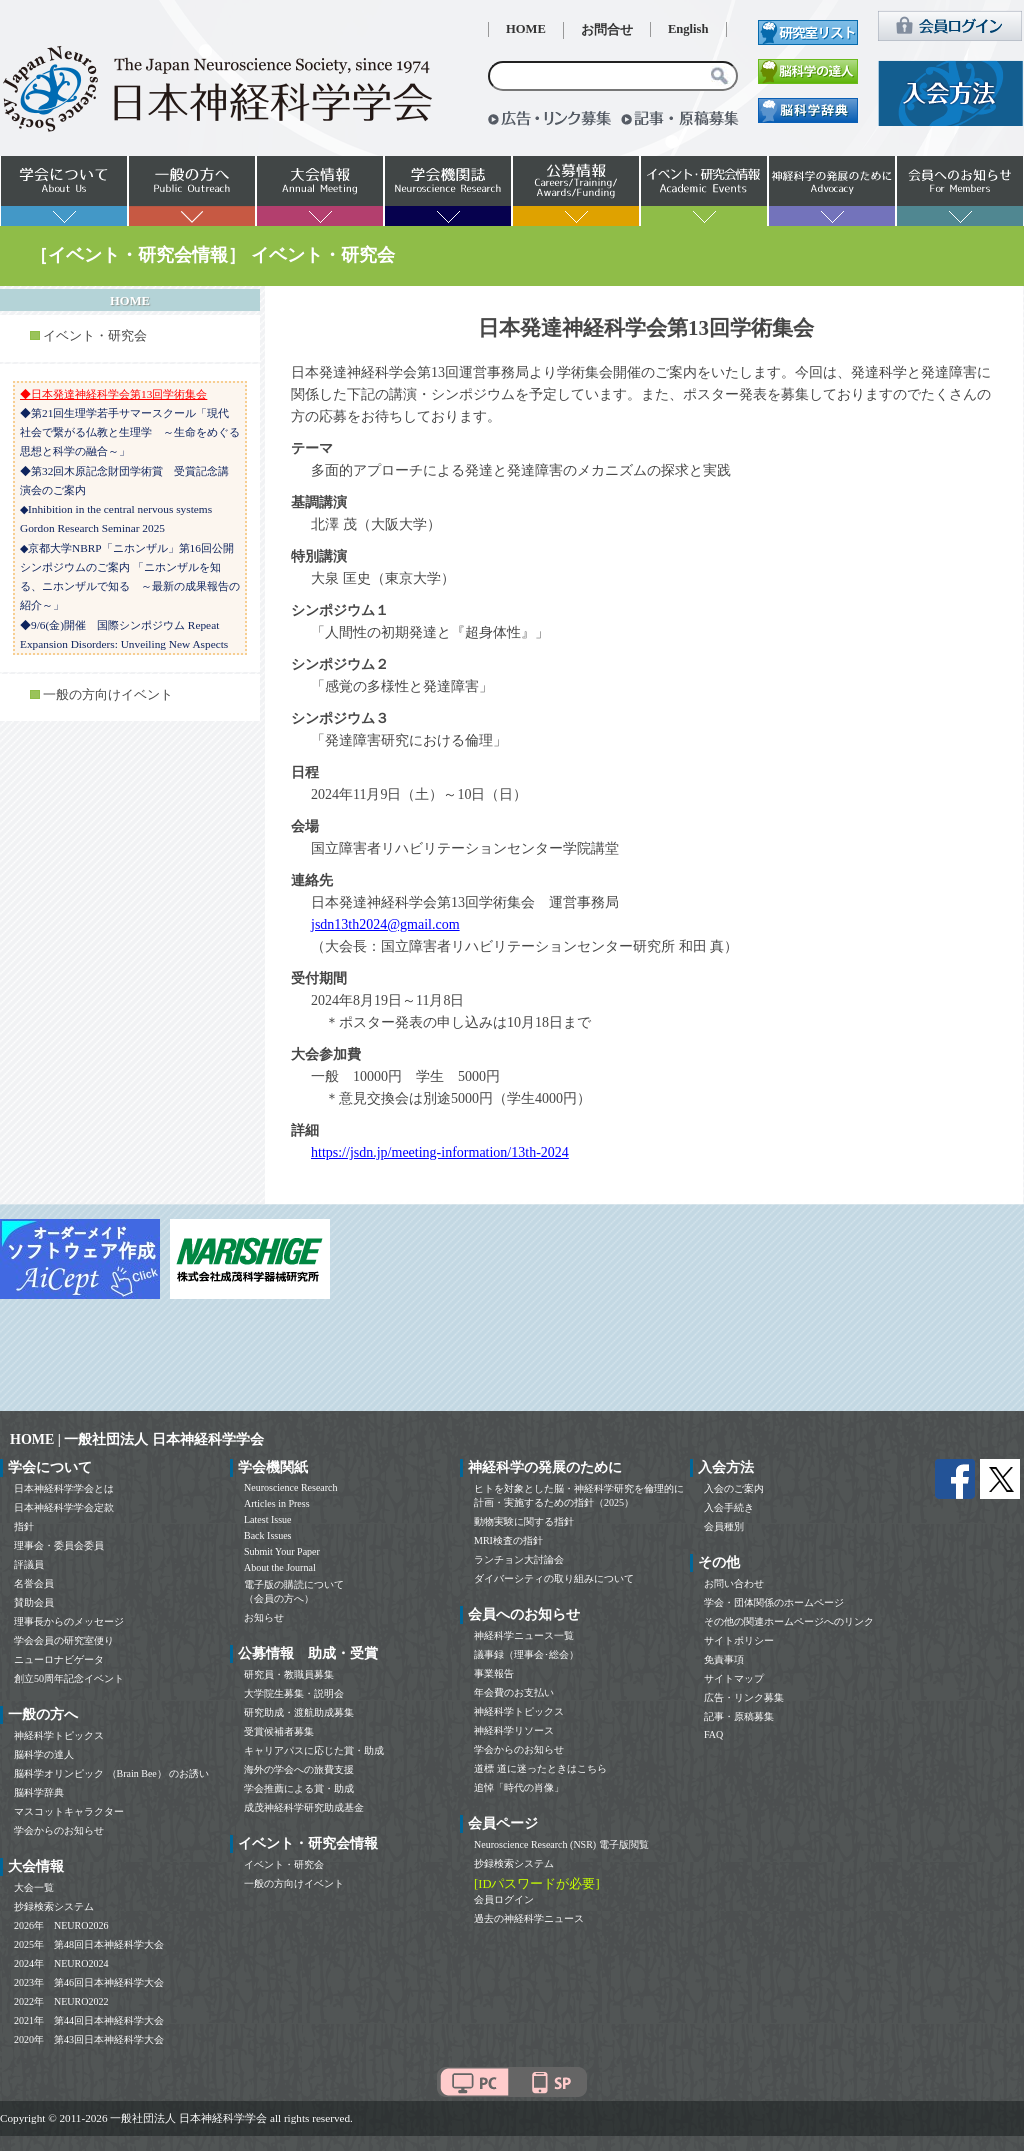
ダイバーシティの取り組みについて (554, 1578)
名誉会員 (34, 1583)
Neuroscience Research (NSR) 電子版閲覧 (561, 1844)
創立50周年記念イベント (69, 1678)
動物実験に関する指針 (524, 1521)
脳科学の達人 (44, 1754)
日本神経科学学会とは (64, 1488)
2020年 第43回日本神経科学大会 (89, 2039)
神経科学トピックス (59, 1735)
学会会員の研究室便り (64, 1640)
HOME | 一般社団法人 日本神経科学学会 (137, 1439)
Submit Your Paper (282, 1551)
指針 (24, 1526)
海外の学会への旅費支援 (299, 1769)
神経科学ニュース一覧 (524, 1635)
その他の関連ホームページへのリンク (789, 1621)
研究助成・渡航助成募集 (299, 1712)
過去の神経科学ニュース (529, 1918)
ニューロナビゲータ (59, 1659)
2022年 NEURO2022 (61, 2001)
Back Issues (268, 1535)
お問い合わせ (734, 1583)
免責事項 (724, 1659)
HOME (526, 29)
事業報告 (494, 1673)
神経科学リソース (514, 1730)
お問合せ (607, 30)
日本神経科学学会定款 (64, 1507)
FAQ (713, 1734)
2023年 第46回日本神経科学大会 (89, 1982)
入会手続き (729, 1507)
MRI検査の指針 (508, 1540)
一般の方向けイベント (108, 695)
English (688, 29)
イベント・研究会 (95, 336)
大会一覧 (34, 1887)
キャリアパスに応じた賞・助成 (314, 1750)
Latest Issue (268, 1519)
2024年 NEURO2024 (61, 1963)
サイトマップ (734, 1678)
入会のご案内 (734, 1488)
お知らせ (264, 1617)
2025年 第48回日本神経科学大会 (89, 1944)
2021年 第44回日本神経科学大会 (89, 2020)
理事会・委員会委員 (59, 1545)
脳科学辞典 (39, 1792)
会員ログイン (504, 1899)
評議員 (29, 1564)
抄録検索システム (54, 1906)
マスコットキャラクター (69, 1811)
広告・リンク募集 (744, 1697)
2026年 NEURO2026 (61, 1925)
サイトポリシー (739, 1640)
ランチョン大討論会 (519, 1559)
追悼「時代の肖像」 (519, 1787)
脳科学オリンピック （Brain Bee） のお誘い (111, 1773)
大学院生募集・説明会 (294, 1693)
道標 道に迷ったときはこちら (540, 1768)
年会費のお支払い (514, 1692)
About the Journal (280, 1567)
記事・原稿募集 (739, 1716)
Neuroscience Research (291, 1487)
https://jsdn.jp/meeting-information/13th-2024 (440, 1152)
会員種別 (724, 1526)
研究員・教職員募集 (289, 1674)
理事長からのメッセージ (69, 1621)
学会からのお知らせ (59, 1830)
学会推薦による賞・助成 (299, 1788)
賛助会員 (34, 1602)
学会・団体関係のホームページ (774, 1602)
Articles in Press (277, 1503)
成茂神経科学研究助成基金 (304, 1807)
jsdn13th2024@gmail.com (385, 924)
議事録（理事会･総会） (526, 1654)
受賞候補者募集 (279, 1731)
